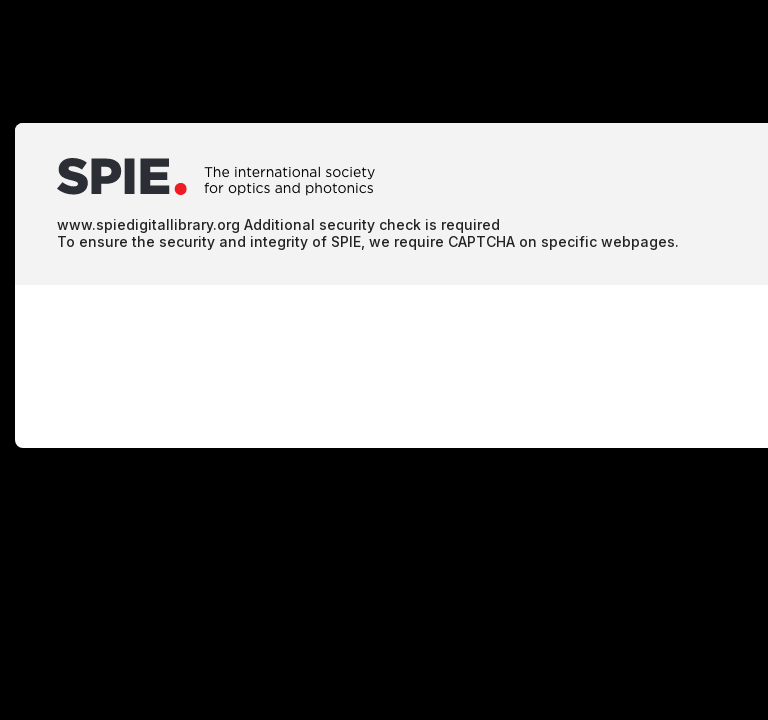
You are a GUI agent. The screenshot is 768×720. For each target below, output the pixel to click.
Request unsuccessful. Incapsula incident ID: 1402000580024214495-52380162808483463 (384, 360)
